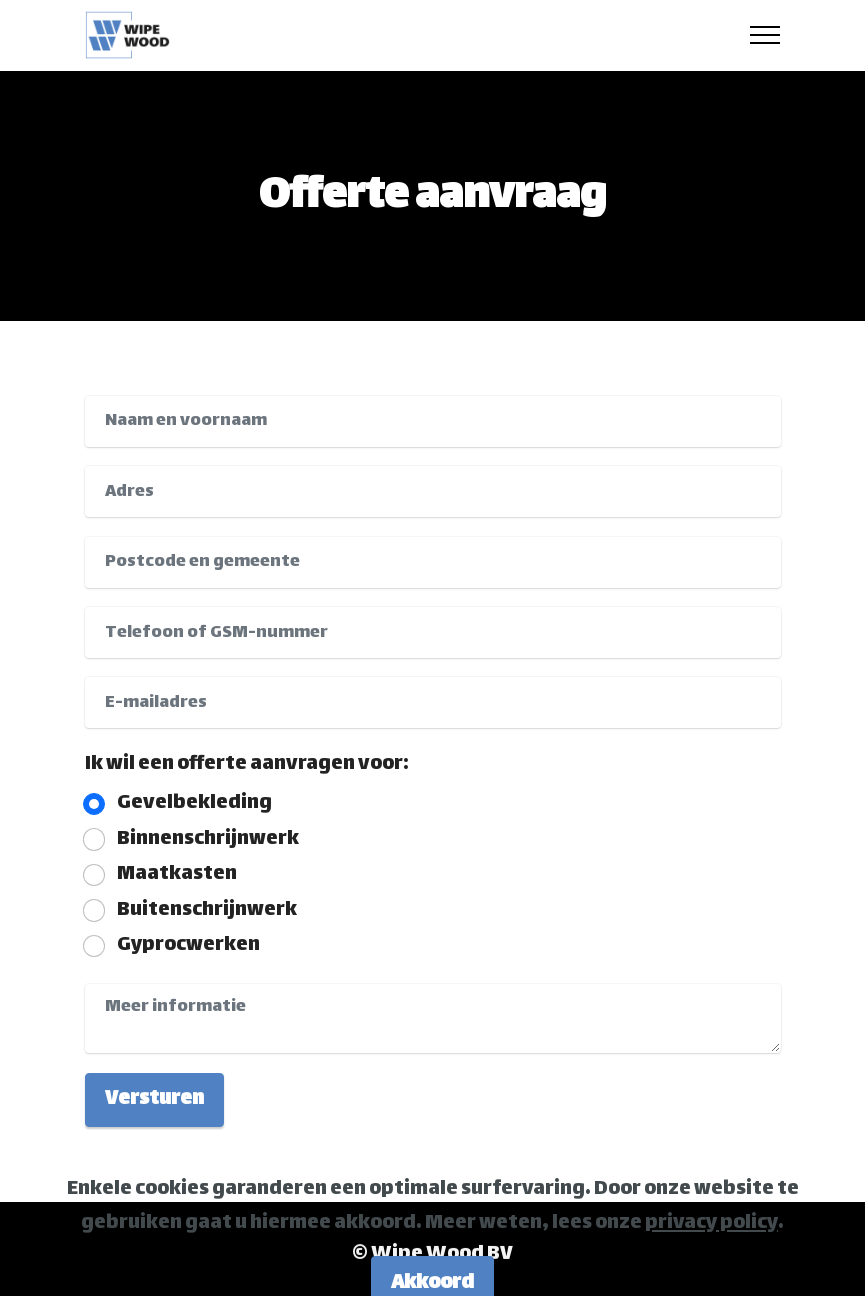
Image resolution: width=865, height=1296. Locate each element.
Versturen (154, 1099)
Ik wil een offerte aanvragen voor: (247, 765)
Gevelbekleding (194, 804)
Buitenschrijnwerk (207, 911)
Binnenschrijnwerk (208, 840)
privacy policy (711, 1243)
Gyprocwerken (188, 946)
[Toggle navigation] (765, 35)
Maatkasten (177, 875)
